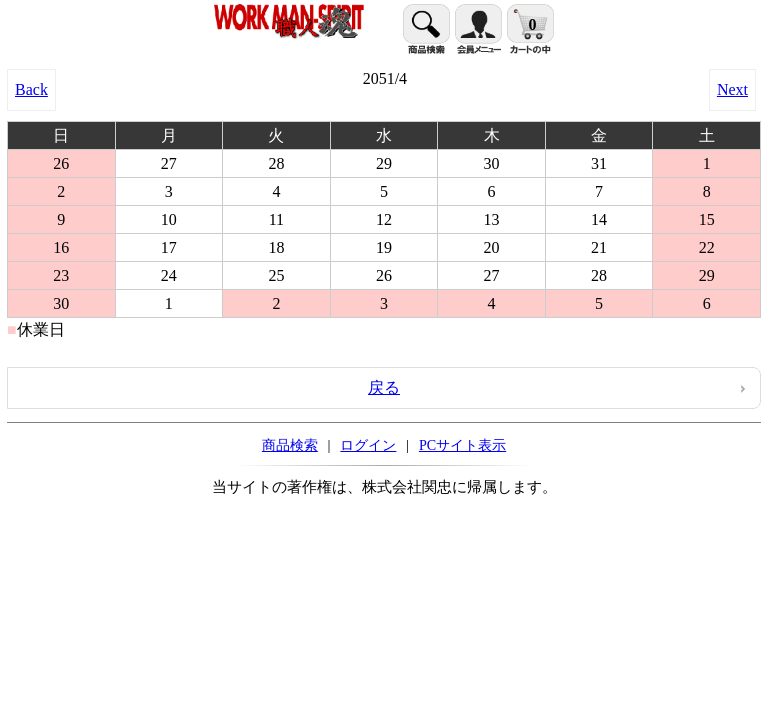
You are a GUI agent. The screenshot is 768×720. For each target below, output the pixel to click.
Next (732, 89)
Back (31, 89)
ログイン (368, 445)
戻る (384, 387)
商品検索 (290, 445)
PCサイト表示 (462, 445)
